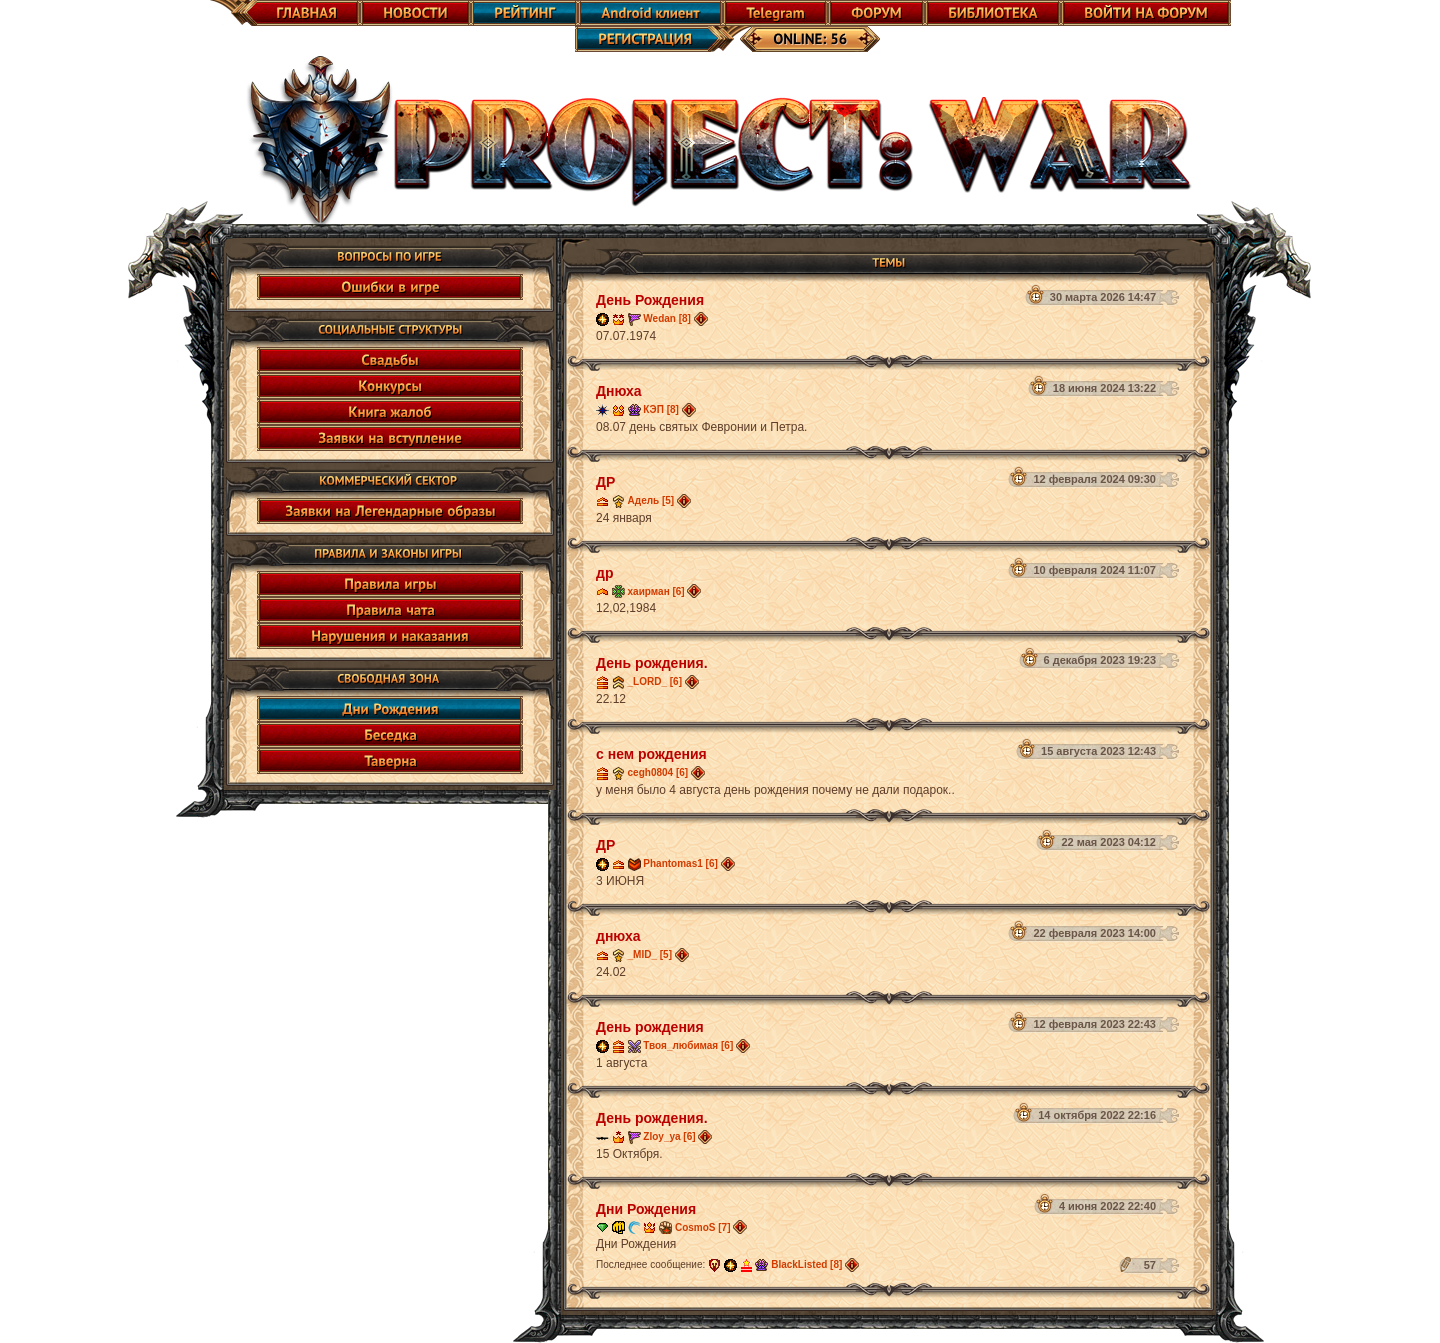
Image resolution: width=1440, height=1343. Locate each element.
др (604, 573)
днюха (618, 936)
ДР (605, 482)
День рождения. (652, 663)
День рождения (650, 1027)
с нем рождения (651, 754)
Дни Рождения (646, 1209)
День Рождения (650, 300)
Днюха (619, 391)
